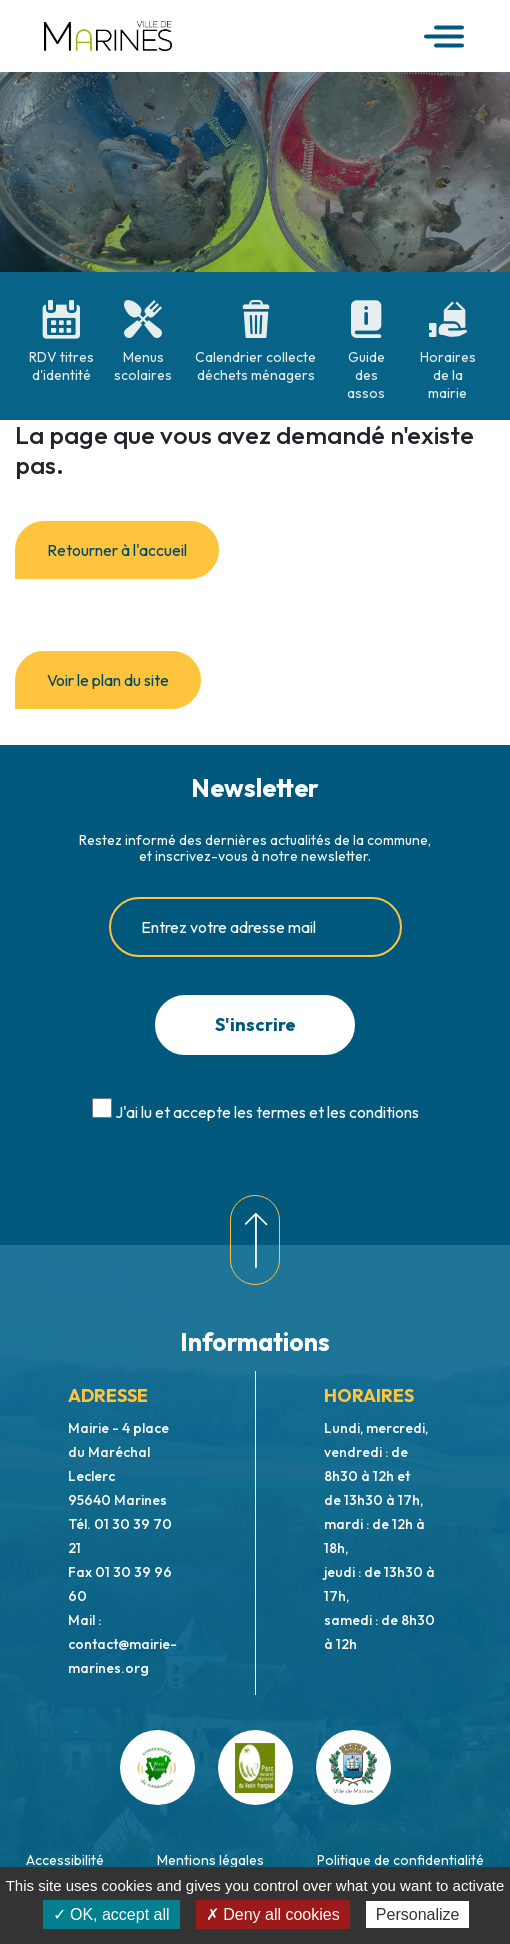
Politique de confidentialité (400, 1860)
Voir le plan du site (108, 680)
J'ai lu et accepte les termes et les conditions (267, 1112)
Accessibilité (65, 1860)
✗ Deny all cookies (273, 1914)
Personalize (418, 1914)
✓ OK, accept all (111, 1914)
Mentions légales (210, 1860)
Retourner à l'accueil (117, 550)
